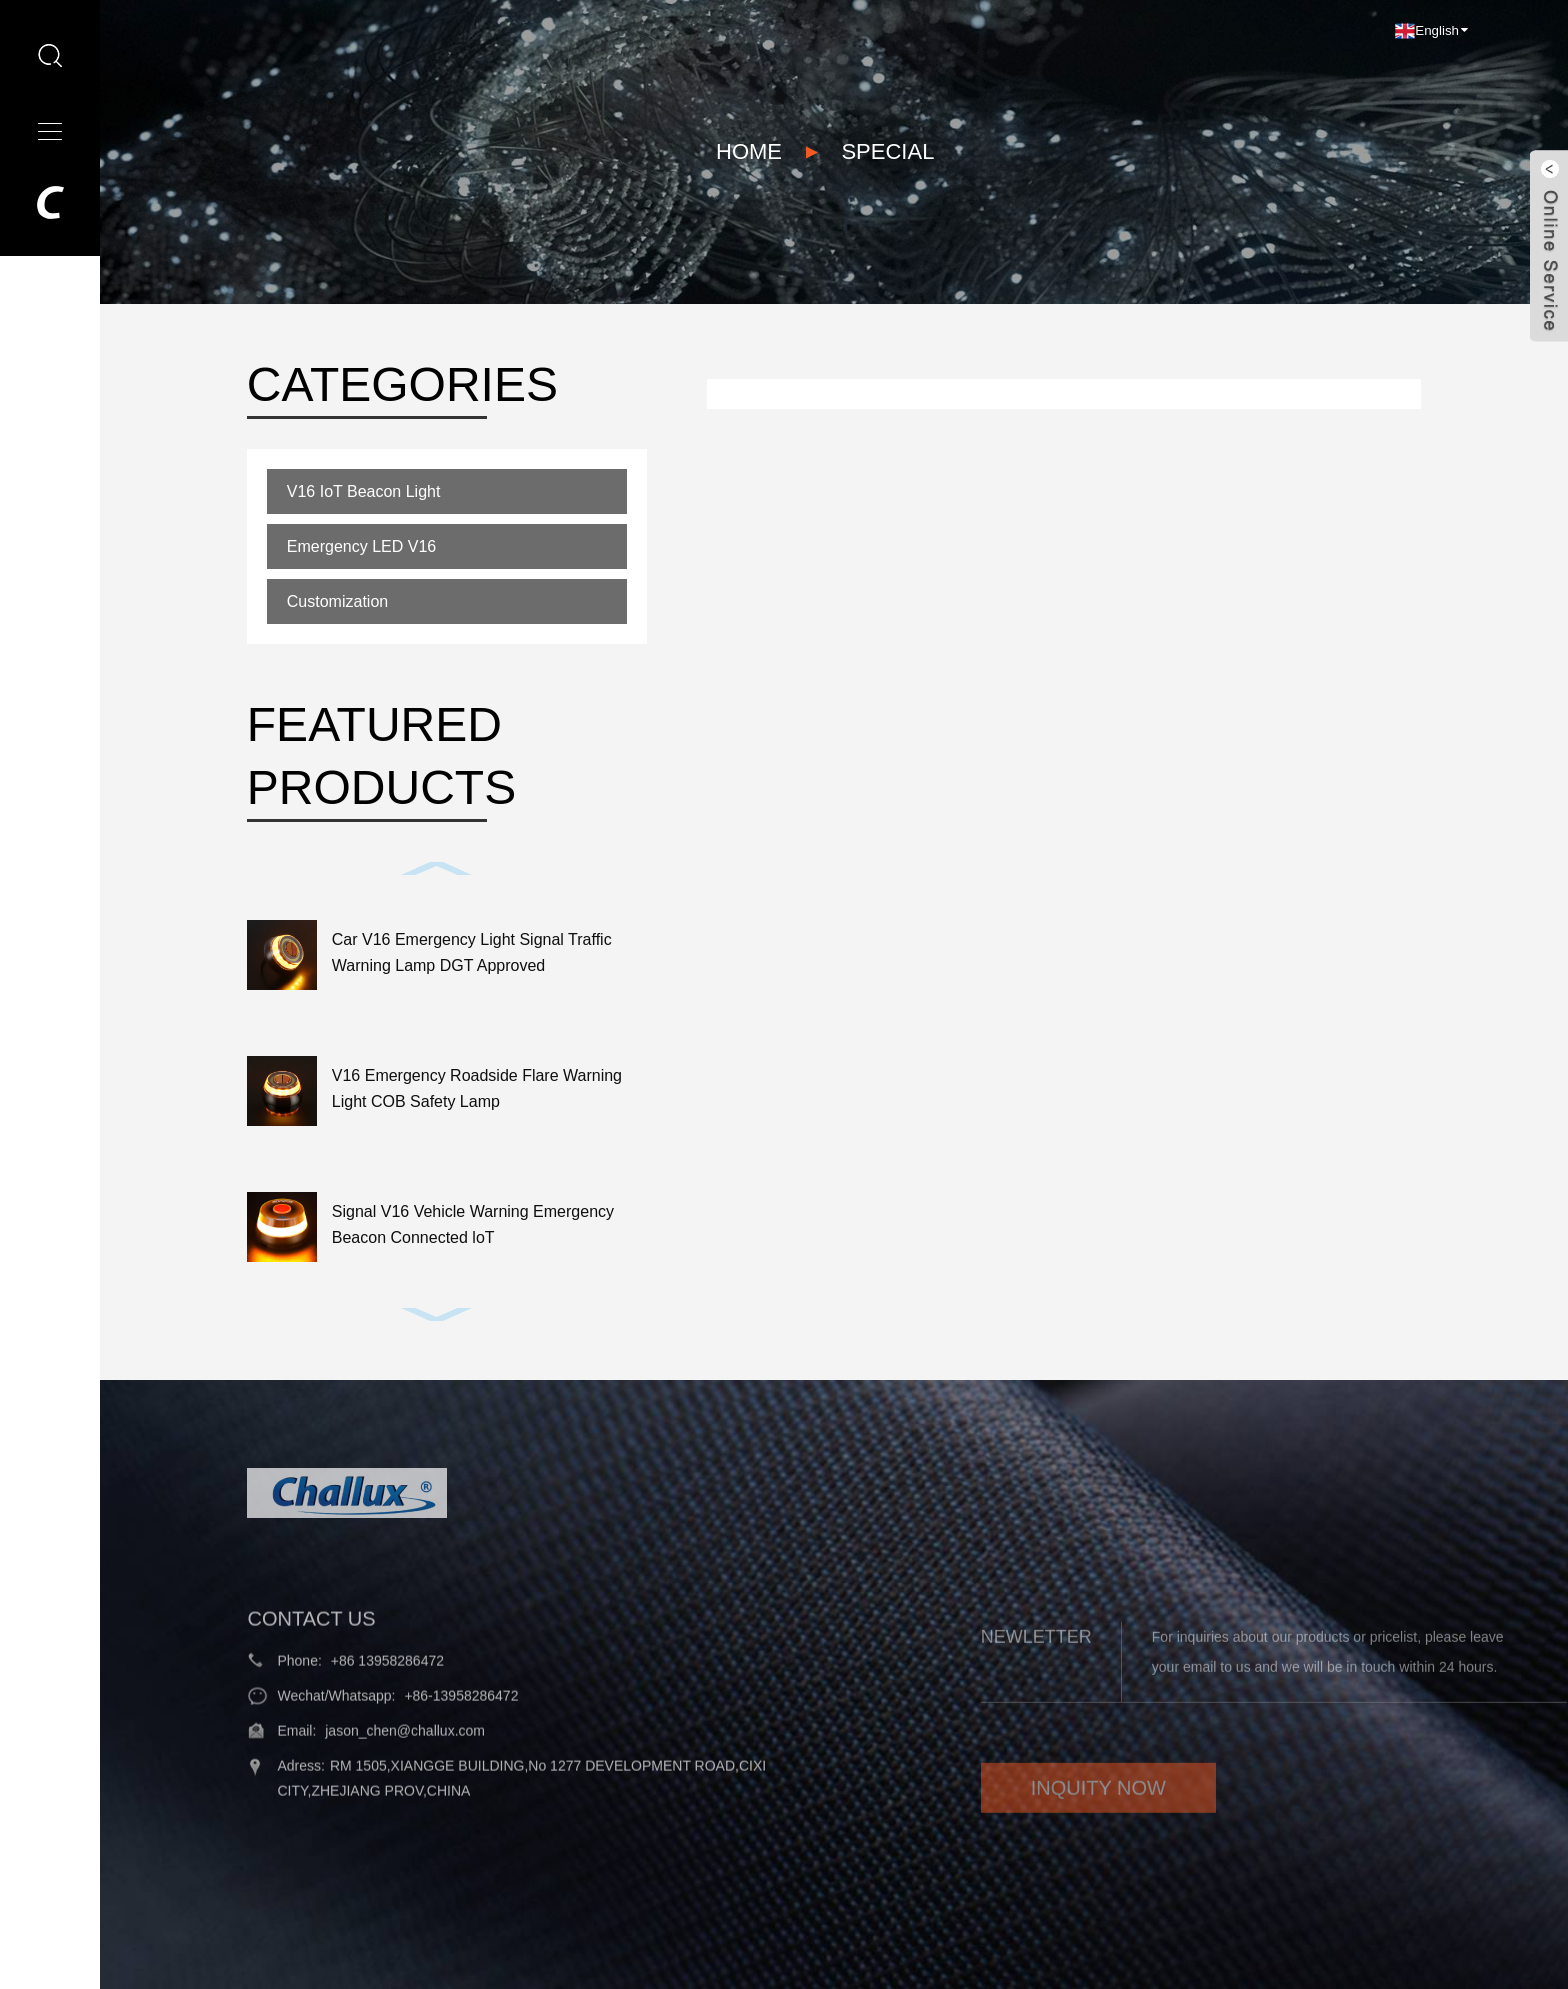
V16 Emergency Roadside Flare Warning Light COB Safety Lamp (477, 1088)
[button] (437, 868)
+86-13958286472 (461, 1726)
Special (887, 151)
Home (749, 151)
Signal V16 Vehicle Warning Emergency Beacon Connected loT (473, 1224)
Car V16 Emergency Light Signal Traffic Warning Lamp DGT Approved (472, 952)
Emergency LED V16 (361, 546)
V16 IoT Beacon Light (364, 491)
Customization (337, 601)
